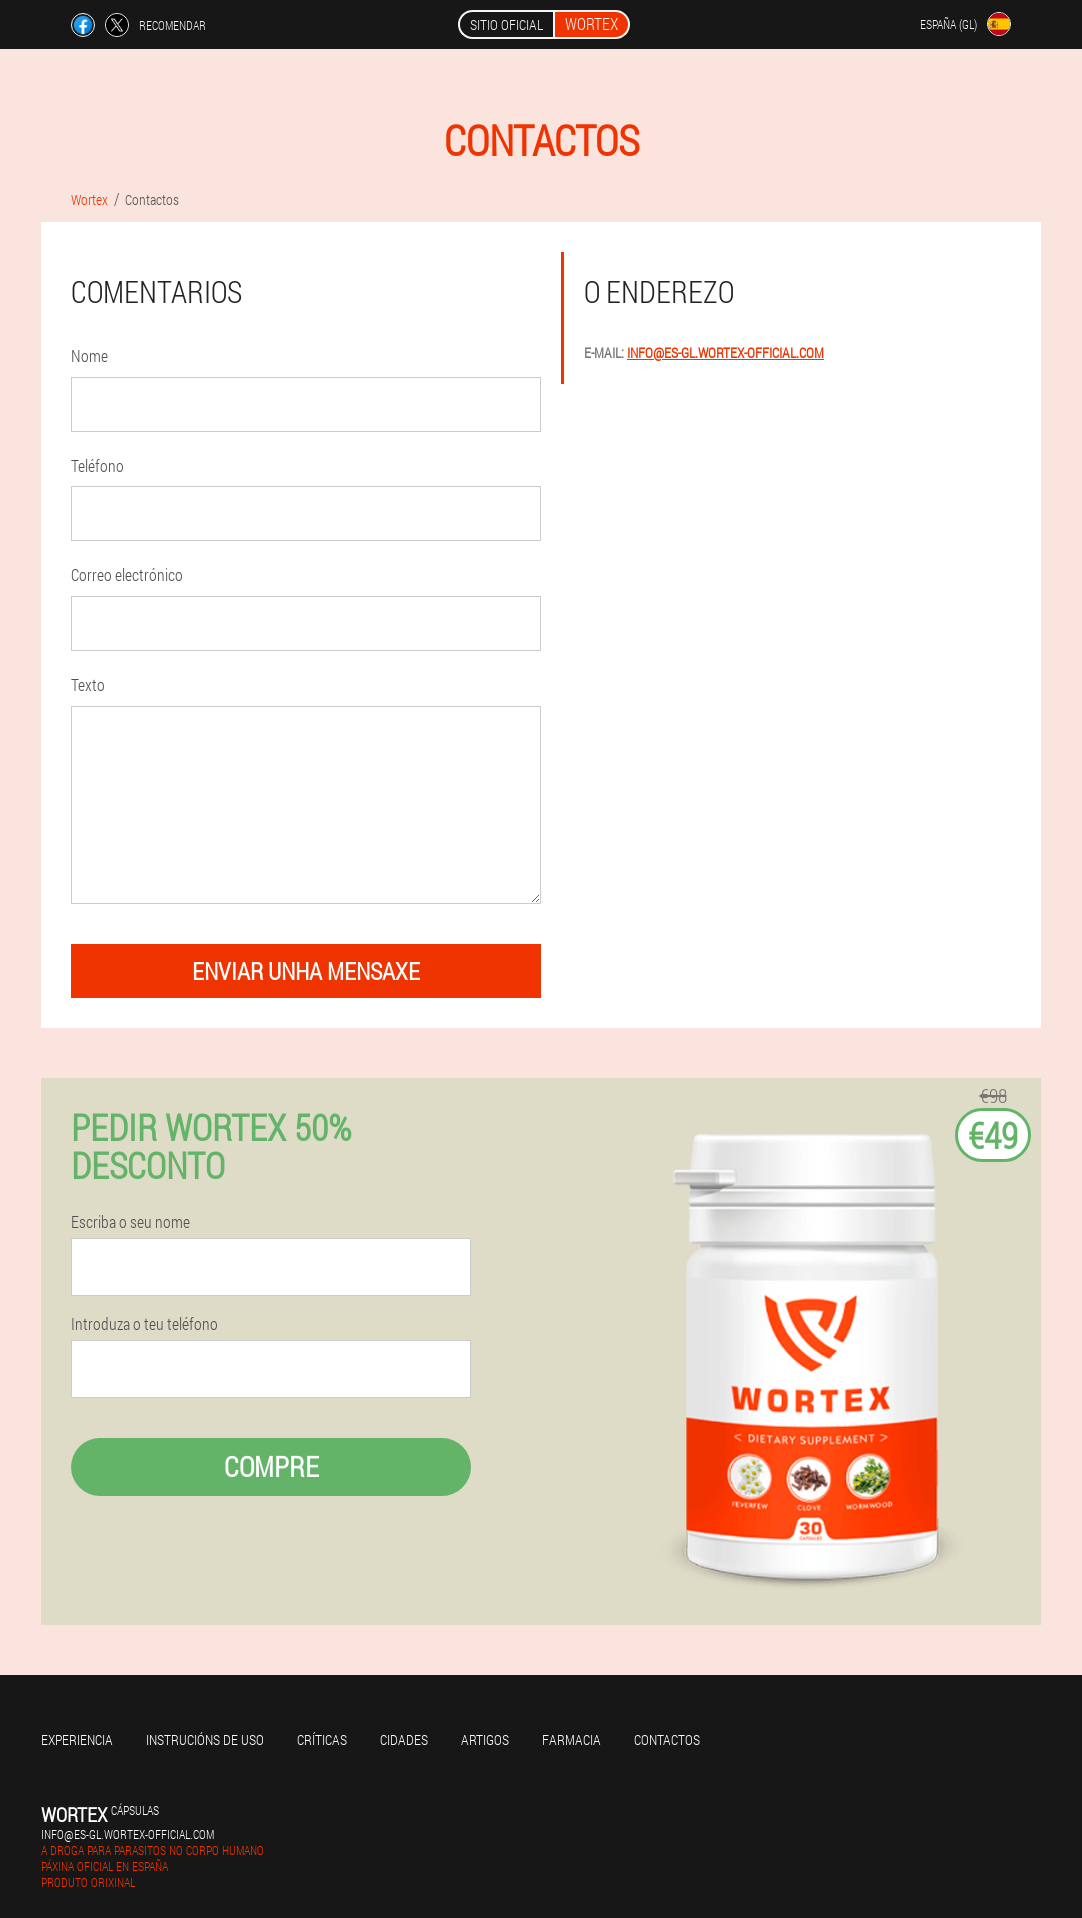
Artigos (485, 1739)
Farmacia (571, 1739)
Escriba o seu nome (130, 1222)
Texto (88, 684)
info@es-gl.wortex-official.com (725, 352)
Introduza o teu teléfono (144, 1324)
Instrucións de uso (205, 1739)
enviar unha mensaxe (306, 971)
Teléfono (97, 465)
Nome (89, 355)
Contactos (667, 1739)
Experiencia (77, 1739)
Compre (271, 1466)
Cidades (404, 1739)
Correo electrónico (127, 574)
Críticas (322, 1739)
